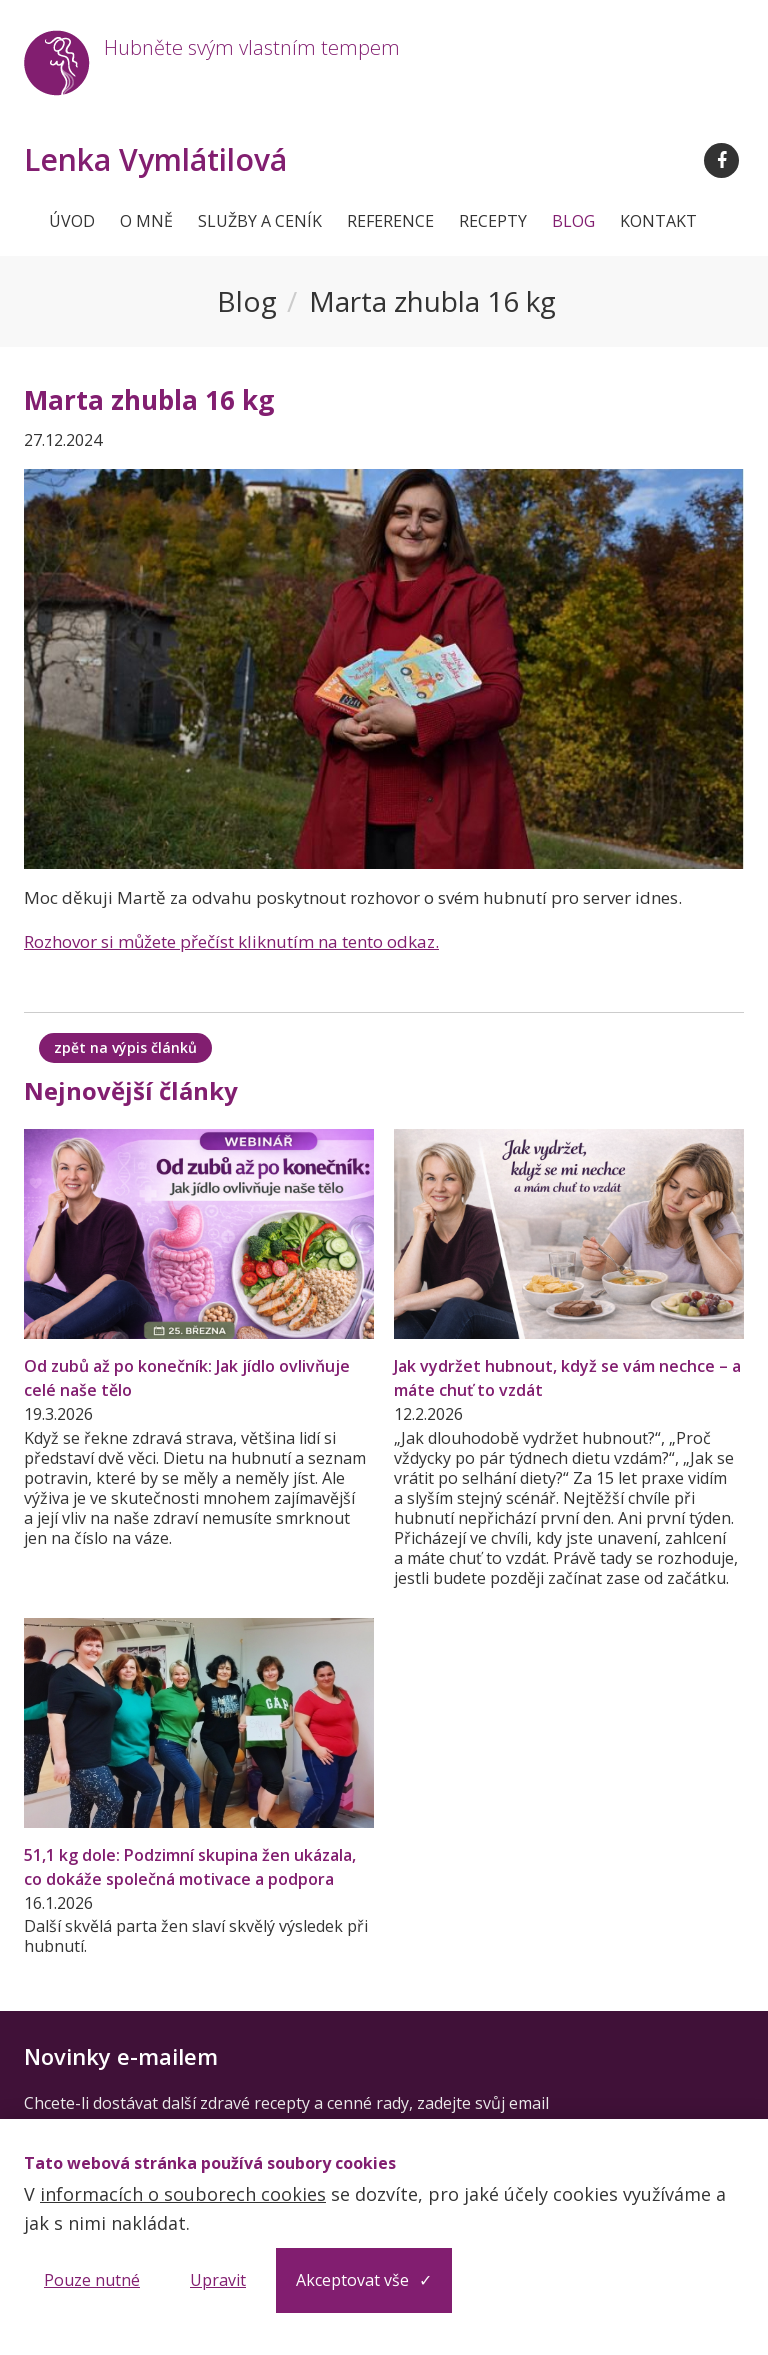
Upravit (218, 2280)
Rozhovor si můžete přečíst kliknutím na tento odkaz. (231, 941)
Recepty (493, 221)
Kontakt (658, 221)
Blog (573, 221)
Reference (390, 221)
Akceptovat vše (352, 2280)
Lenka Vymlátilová (155, 160)
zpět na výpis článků (125, 1047)
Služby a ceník (260, 221)
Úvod (72, 221)
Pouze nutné (92, 2280)
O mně (146, 221)
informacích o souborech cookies (183, 2194)
